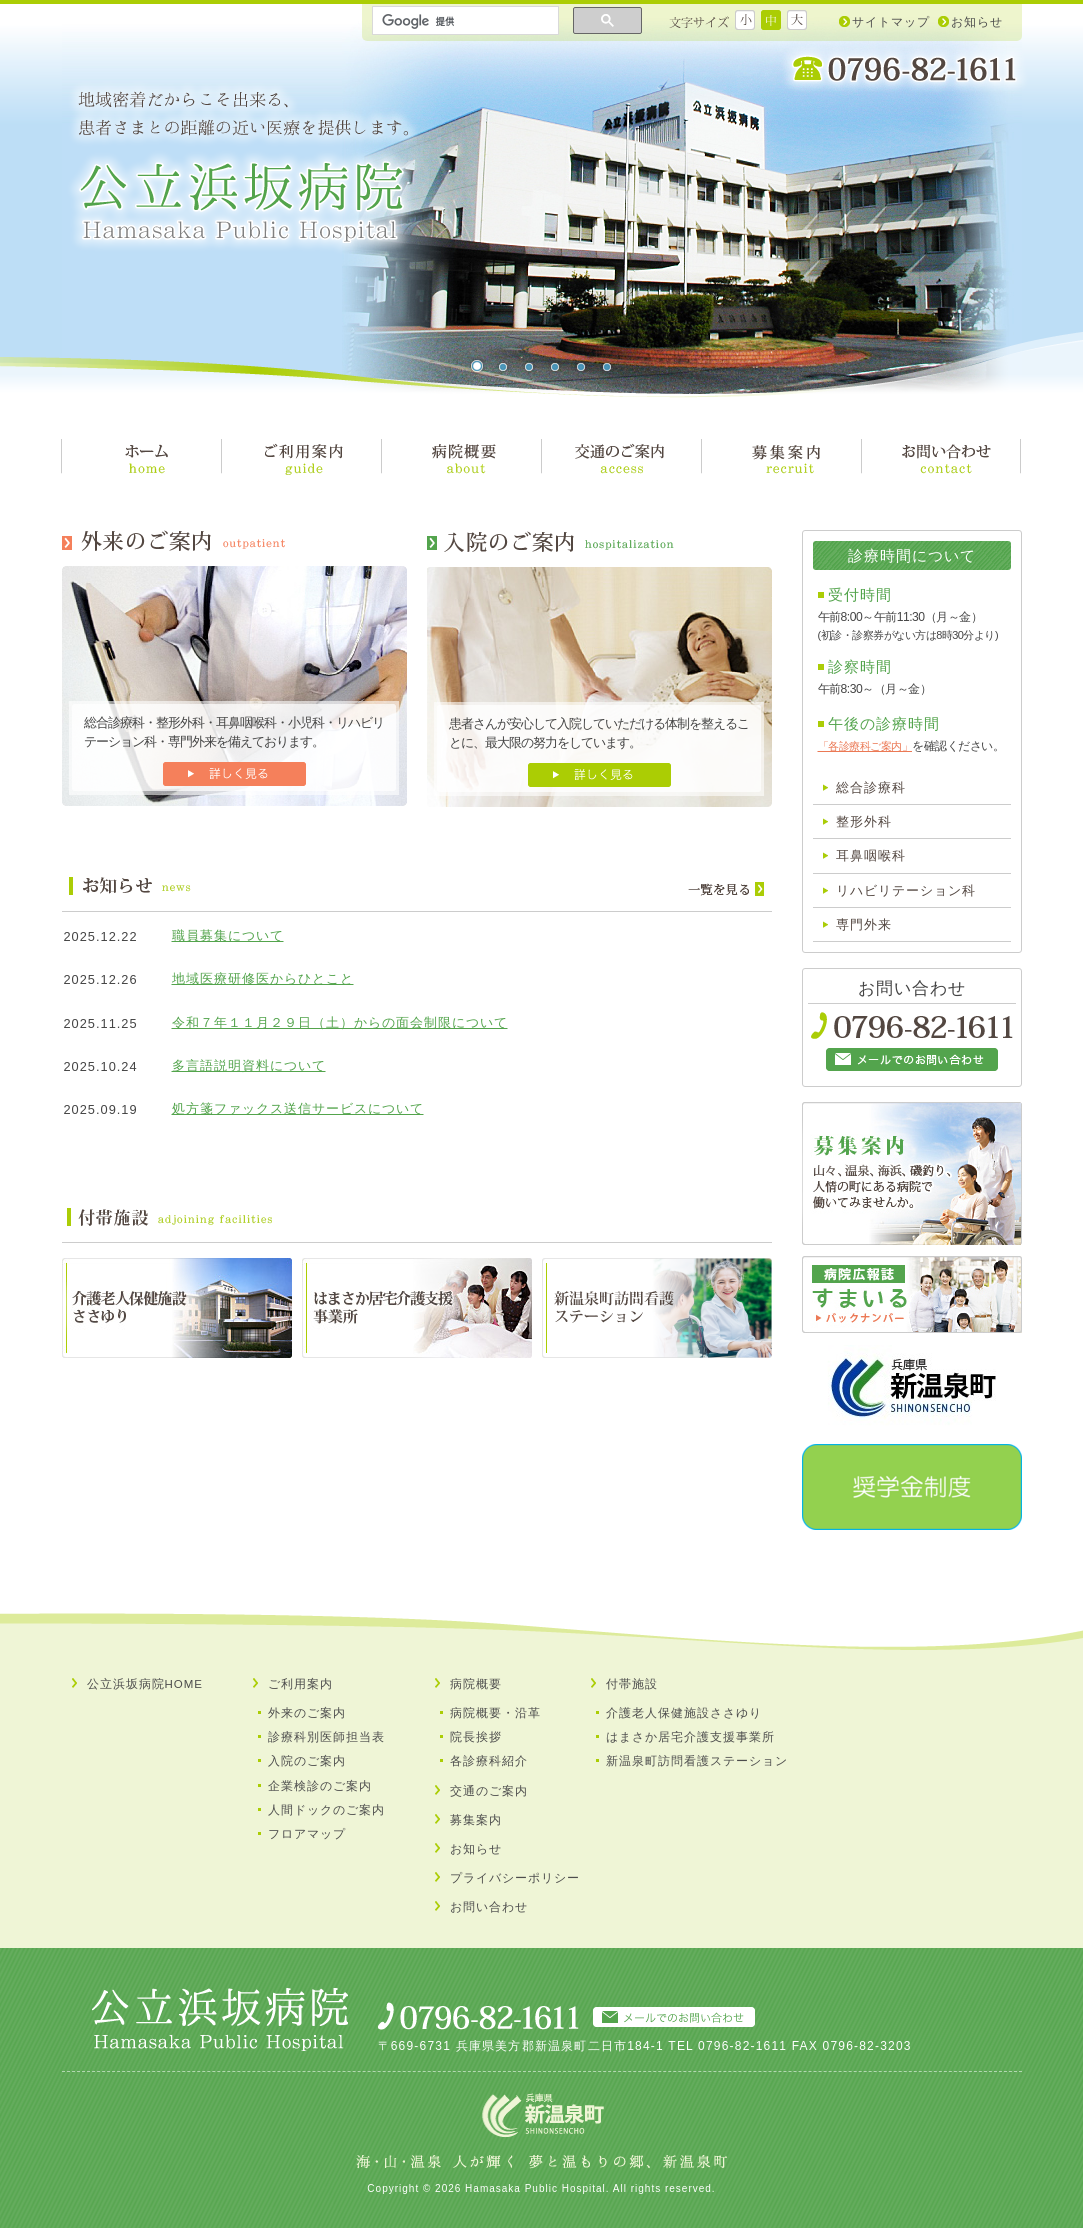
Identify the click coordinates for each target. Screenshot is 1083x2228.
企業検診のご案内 (320, 1786)
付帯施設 (632, 1684)
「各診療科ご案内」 (865, 746)
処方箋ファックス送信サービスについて (298, 1108)
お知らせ (977, 22)
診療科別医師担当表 (326, 1737)
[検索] (463, 21)
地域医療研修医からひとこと (263, 978)
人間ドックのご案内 (326, 1810)
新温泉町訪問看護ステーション (697, 1761)
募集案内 (476, 1820)
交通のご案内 (489, 1791)
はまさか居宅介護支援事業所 (690, 1737)
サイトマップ (891, 22)
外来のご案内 (307, 1713)
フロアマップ (307, 1834)
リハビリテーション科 (906, 890)
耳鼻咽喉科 (871, 855)
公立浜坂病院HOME (145, 1684)
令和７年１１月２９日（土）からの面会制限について (340, 1022)
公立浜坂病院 (243, 167)
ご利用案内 (300, 1684)
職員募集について (228, 935)
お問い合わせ (489, 1907)
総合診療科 (871, 787)
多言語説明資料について (249, 1065)
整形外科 (864, 821)
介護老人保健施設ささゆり (684, 1713)
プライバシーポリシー (515, 1878)
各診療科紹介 (489, 1761)
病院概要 (476, 1684)
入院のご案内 (307, 1761)
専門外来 (864, 924)
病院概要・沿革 (495, 1713)
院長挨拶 (476, 1737)
